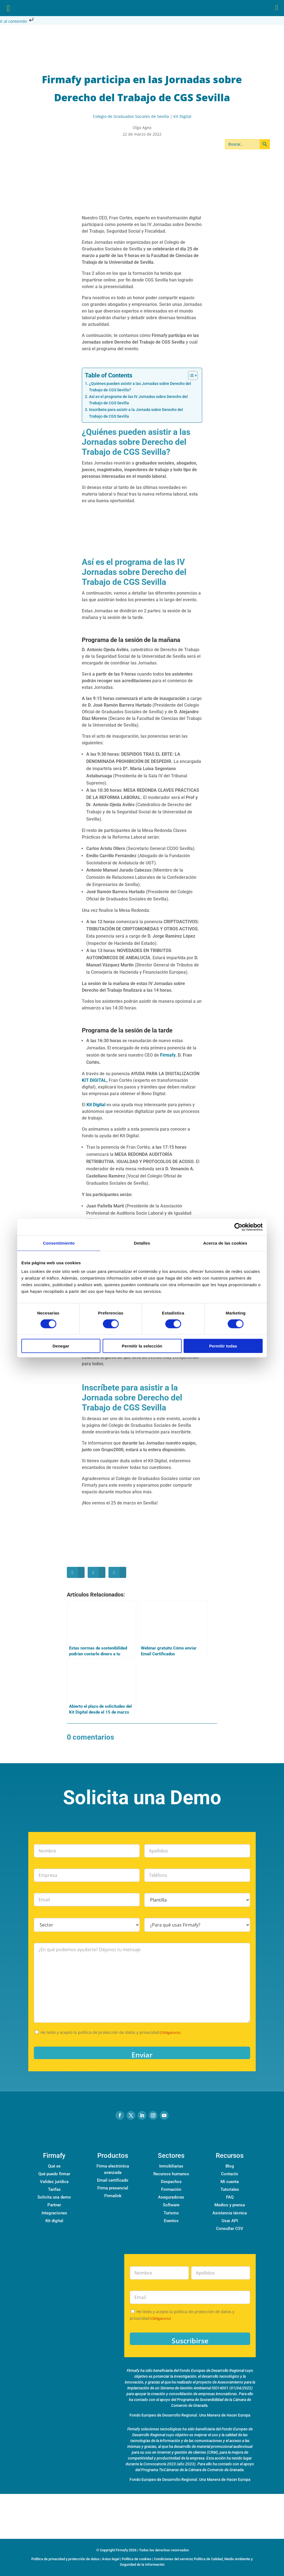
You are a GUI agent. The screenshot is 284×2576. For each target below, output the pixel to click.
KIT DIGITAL (94, 1080)
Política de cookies (136, 2559)
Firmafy (168, 1055)
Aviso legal (110, 2559)
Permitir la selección (142, 1346)
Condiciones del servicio (173, 2559)
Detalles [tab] (142, 1242)
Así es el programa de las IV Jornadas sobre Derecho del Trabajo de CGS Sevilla (138, 399)
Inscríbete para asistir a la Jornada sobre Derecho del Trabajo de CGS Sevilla (136, 412)
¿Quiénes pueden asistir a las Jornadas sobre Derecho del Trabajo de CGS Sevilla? (140, 386)
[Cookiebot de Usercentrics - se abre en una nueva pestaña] (238, 1227)
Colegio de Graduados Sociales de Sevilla (131, 116)
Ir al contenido (17, 21)
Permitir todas (223, 1346)
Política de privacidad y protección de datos (65, 2559)
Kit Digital (182, 116)
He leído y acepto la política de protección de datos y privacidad (110, 2032)
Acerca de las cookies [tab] (225, 1242)
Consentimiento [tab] (59, 1242)
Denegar (60, 1346)
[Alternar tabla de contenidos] (190, 375)
